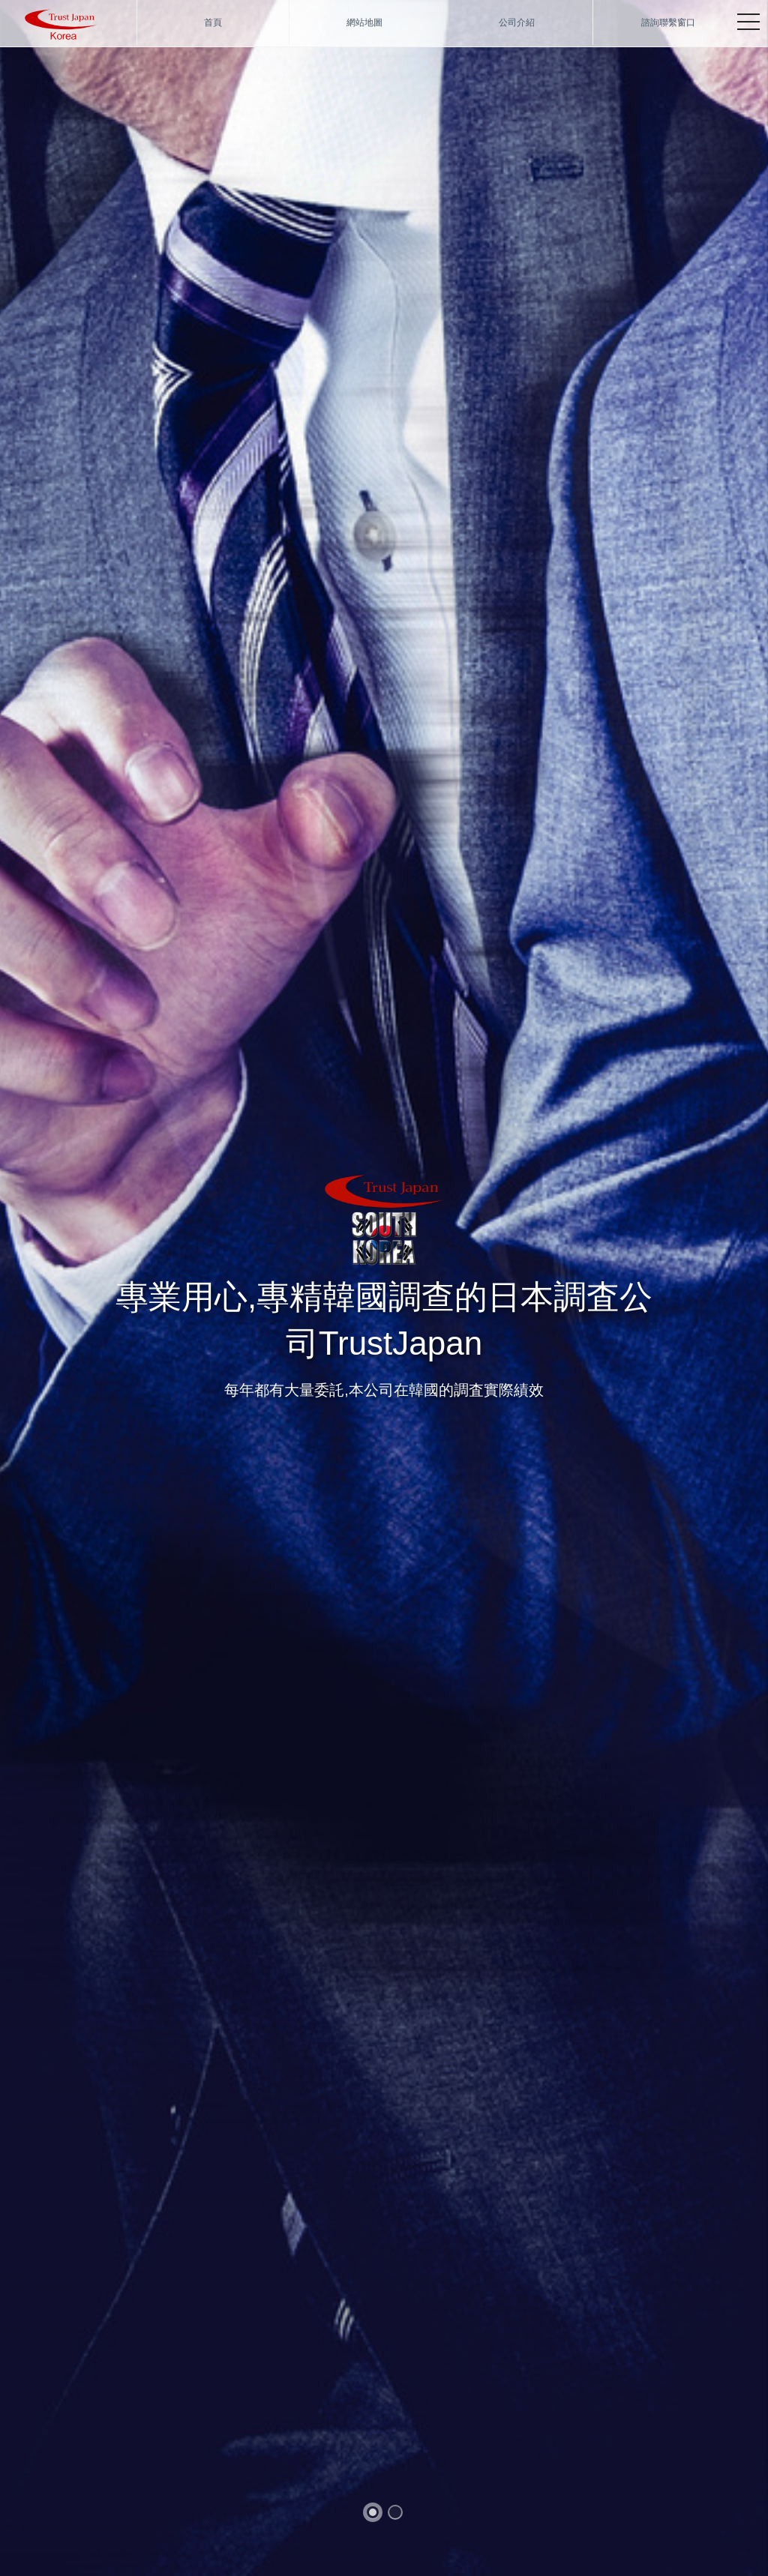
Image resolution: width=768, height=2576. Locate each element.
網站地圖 (364, 22)
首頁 (213, 22)
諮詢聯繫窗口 (668, 22)
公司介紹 (517, 22)
